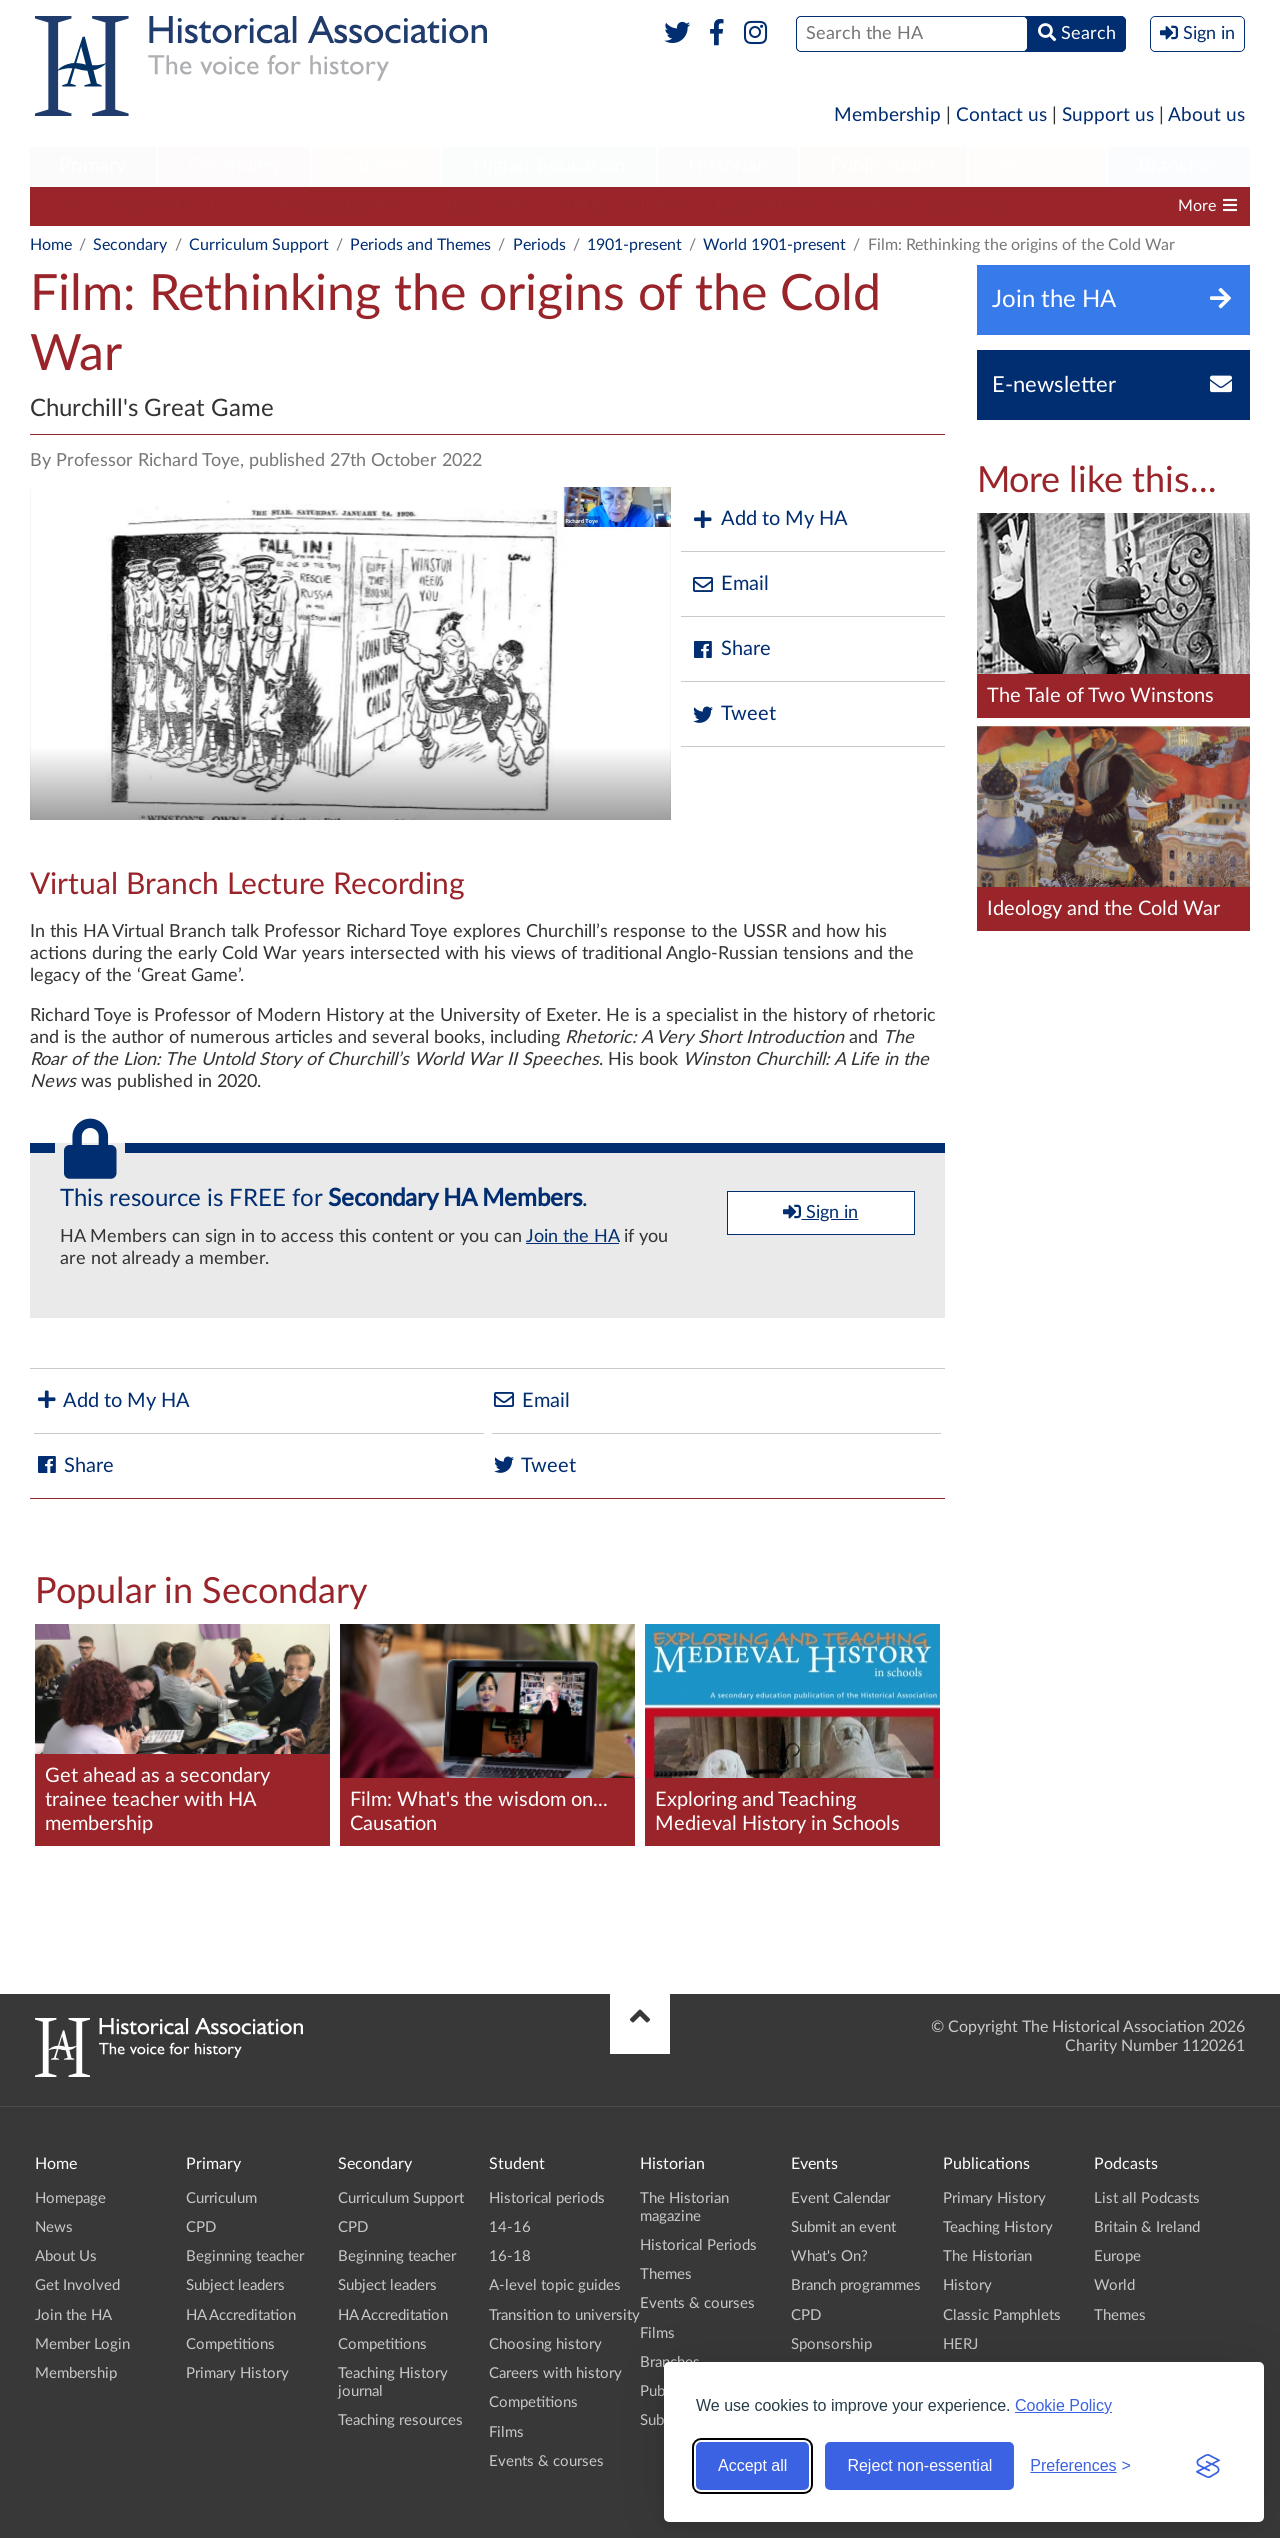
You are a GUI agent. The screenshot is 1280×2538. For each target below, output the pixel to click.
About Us (66, 2256)
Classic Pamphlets (1002, 2315)
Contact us (1001, 115)
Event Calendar (840, 2198)
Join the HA (572, 1237)
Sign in (820, 1212)
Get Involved (77, 2285)
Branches (1179, 166)
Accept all (752, 2465)
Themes (666, 2274)
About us (1206, 115)
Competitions (764, 206)
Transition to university (564, 2315)
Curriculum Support (110, 206)
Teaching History (998, 2227)
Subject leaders (482, 206)
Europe (1117, 2256)
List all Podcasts (1147, 2198)
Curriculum (221, 2198)
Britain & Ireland (1147, 2227)
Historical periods (547, 2198)
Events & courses (546, 2461)
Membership (887, 115)
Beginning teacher (336, 206)
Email (730, 584)
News (54, 2227)
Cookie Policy (1063, 2405)
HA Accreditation (626, 206)
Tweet (733, 714)
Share (731, 649)
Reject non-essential (919, 2465)
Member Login (82, 2344)
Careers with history (555, 2373)
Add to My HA (769, 519)
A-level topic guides (555, 2285)
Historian (728, 166)
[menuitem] (93, 167)
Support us (1108, 115)
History (967, 2285)
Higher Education (549, 166)
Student (375, 166)
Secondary (234, 166)
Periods (539, 245)
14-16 (510, 2227)
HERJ (960, 2344)
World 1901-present (774, 245)
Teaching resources (400, 2420)
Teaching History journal (927, 206)
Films (506, 2432)
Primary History (237, 2373)
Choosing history (545, 2344)
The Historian (987, 2256)
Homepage (70, 2198)
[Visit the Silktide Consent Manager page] (1208, 2466)
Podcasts (1038, 166)
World (1114, 2285)
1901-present (634, 245)
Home (51, 245)
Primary (92, 166)
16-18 (510, 2256)
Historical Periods (698, 2245)
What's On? (829, 2256)
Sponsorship (831, 2344)
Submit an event (843, 2227)
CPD (226, 206)
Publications (883, 166)
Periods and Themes (420, 245)
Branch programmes (856, 2285)
